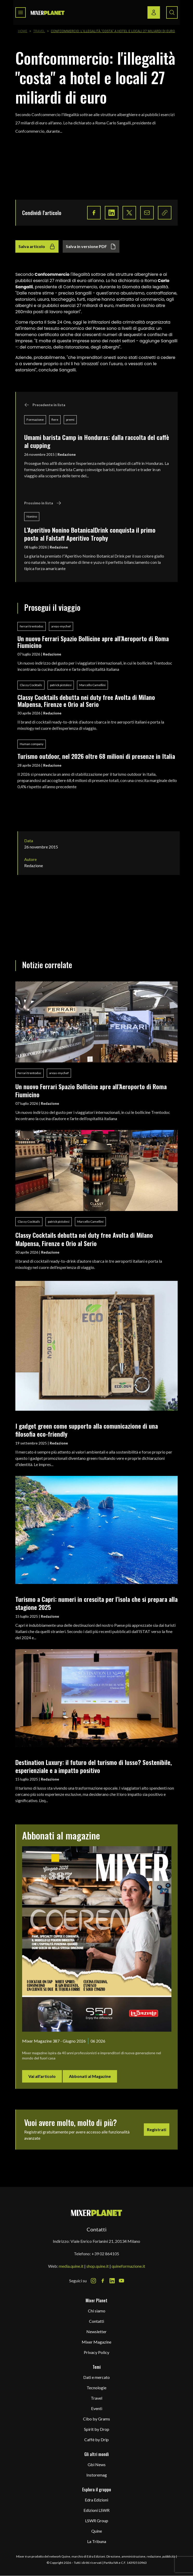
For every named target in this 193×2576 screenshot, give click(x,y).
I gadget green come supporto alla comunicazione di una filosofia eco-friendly (86, 1429)
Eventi (96, 2408)
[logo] (47, 12)
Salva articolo (36, 246)
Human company (31, 744)
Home (22, 31)
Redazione (66, 454)
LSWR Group (96, 2520)
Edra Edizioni (96, 2499)
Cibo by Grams (96, 2418)
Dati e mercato (96, 2377)
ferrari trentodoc (31, 626)
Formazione (35, 419)
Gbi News (97, 2464)
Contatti (96, 2321)
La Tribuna (96, 2541)
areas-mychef (61, 626)
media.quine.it (71, 2266)
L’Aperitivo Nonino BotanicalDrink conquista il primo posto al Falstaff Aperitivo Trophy (90, 534)
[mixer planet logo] (96, 2212)
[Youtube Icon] (121, 2280)
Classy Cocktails (31, 685)
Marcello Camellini (92, 685)
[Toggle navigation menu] (20, 12)
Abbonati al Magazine (90, 2076)
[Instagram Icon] (93, 2280)
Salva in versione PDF (91, 246)
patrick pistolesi (61, 685)
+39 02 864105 (105, 2253)
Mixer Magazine (96, 2341)
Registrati (156, 2129)
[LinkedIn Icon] (112, 2280)
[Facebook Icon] (102, 2280)
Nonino (32, 516)
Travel (39, 31)
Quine (96, 2530)
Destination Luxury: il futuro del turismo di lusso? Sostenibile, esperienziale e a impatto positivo (93, 1766)
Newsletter (96, 2331)
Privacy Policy (96, 2352)
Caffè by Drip (96, 2439)
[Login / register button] (153, 12)
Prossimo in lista (42, 503)
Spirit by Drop (96, 2429)
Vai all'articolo (42, 2076)
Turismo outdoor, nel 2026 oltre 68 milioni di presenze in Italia (96, 756)
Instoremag (96, 2474)
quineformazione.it (128, 2266)
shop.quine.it (97, 2266)
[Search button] (172, 12)
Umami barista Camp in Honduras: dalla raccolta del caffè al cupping (96, 441)
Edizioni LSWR (96, 2510)
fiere (55, 419)
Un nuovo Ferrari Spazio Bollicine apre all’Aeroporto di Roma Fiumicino (93, 642)
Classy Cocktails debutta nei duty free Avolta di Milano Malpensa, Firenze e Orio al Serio (86, 700)
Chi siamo (96, 2310)
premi (70, 419)
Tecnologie (96, 2387)
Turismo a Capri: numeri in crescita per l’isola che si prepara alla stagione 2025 (96, 1603)
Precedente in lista (44, 404)
